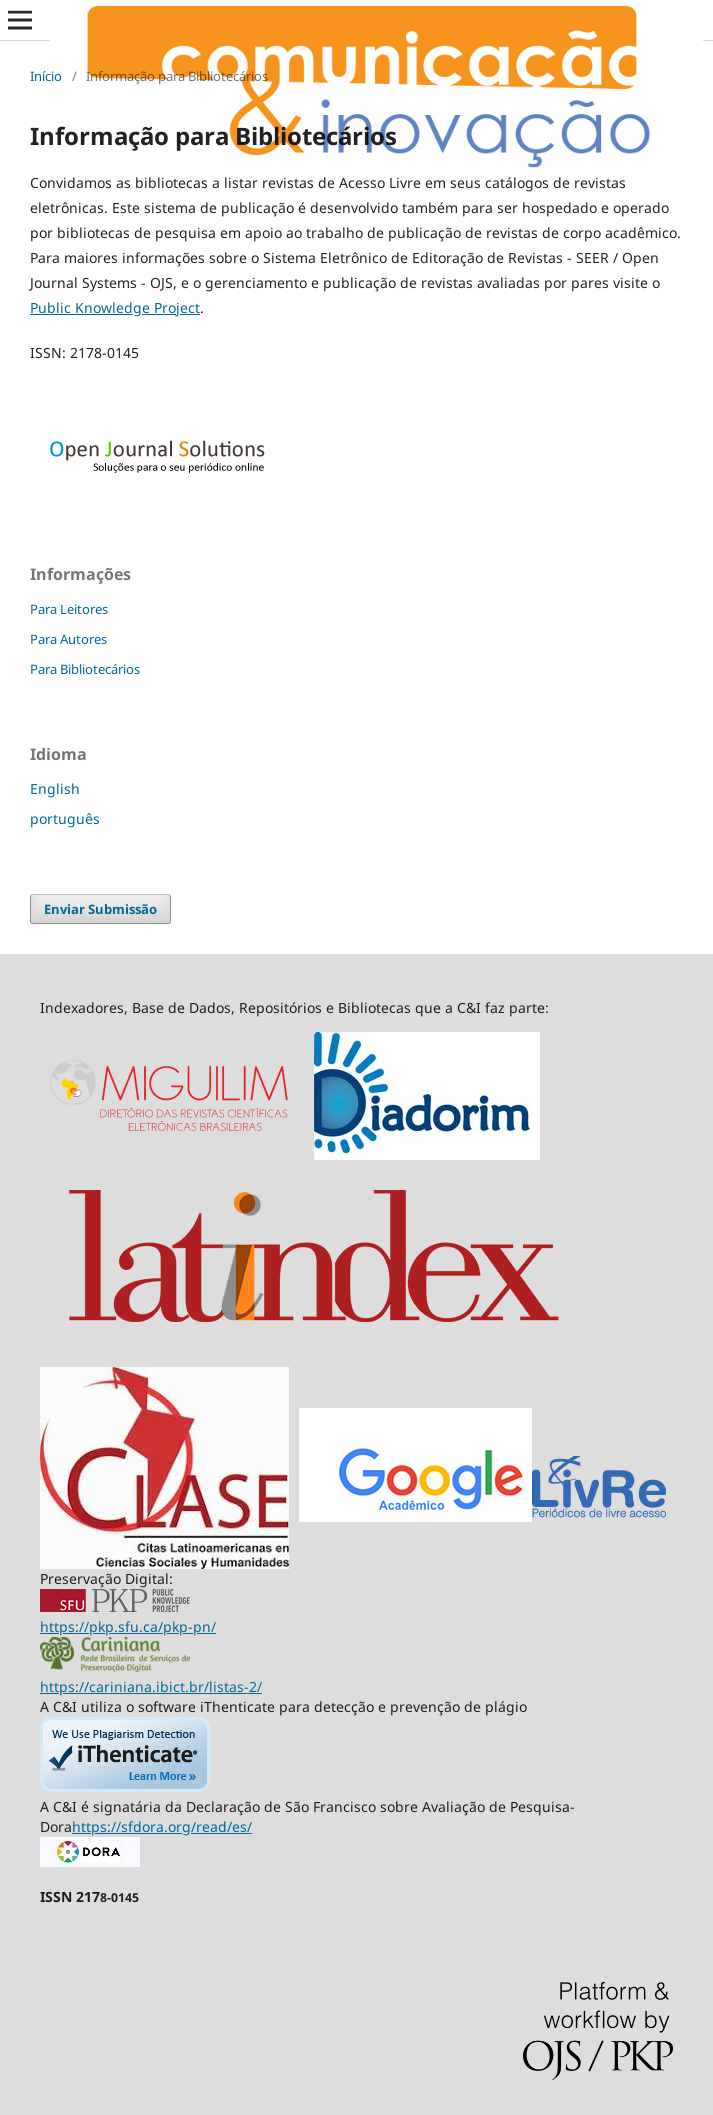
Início (46, 76)
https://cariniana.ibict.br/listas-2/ (151, 1686)
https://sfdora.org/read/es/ (162, 1826)
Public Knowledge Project (115, 307)
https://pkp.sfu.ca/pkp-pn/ (128, 1626)
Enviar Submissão (100, 909)
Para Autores (68, 639)
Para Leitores (69, 609)
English (55, 788)
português (65, 818)
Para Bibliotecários (85, 669)
